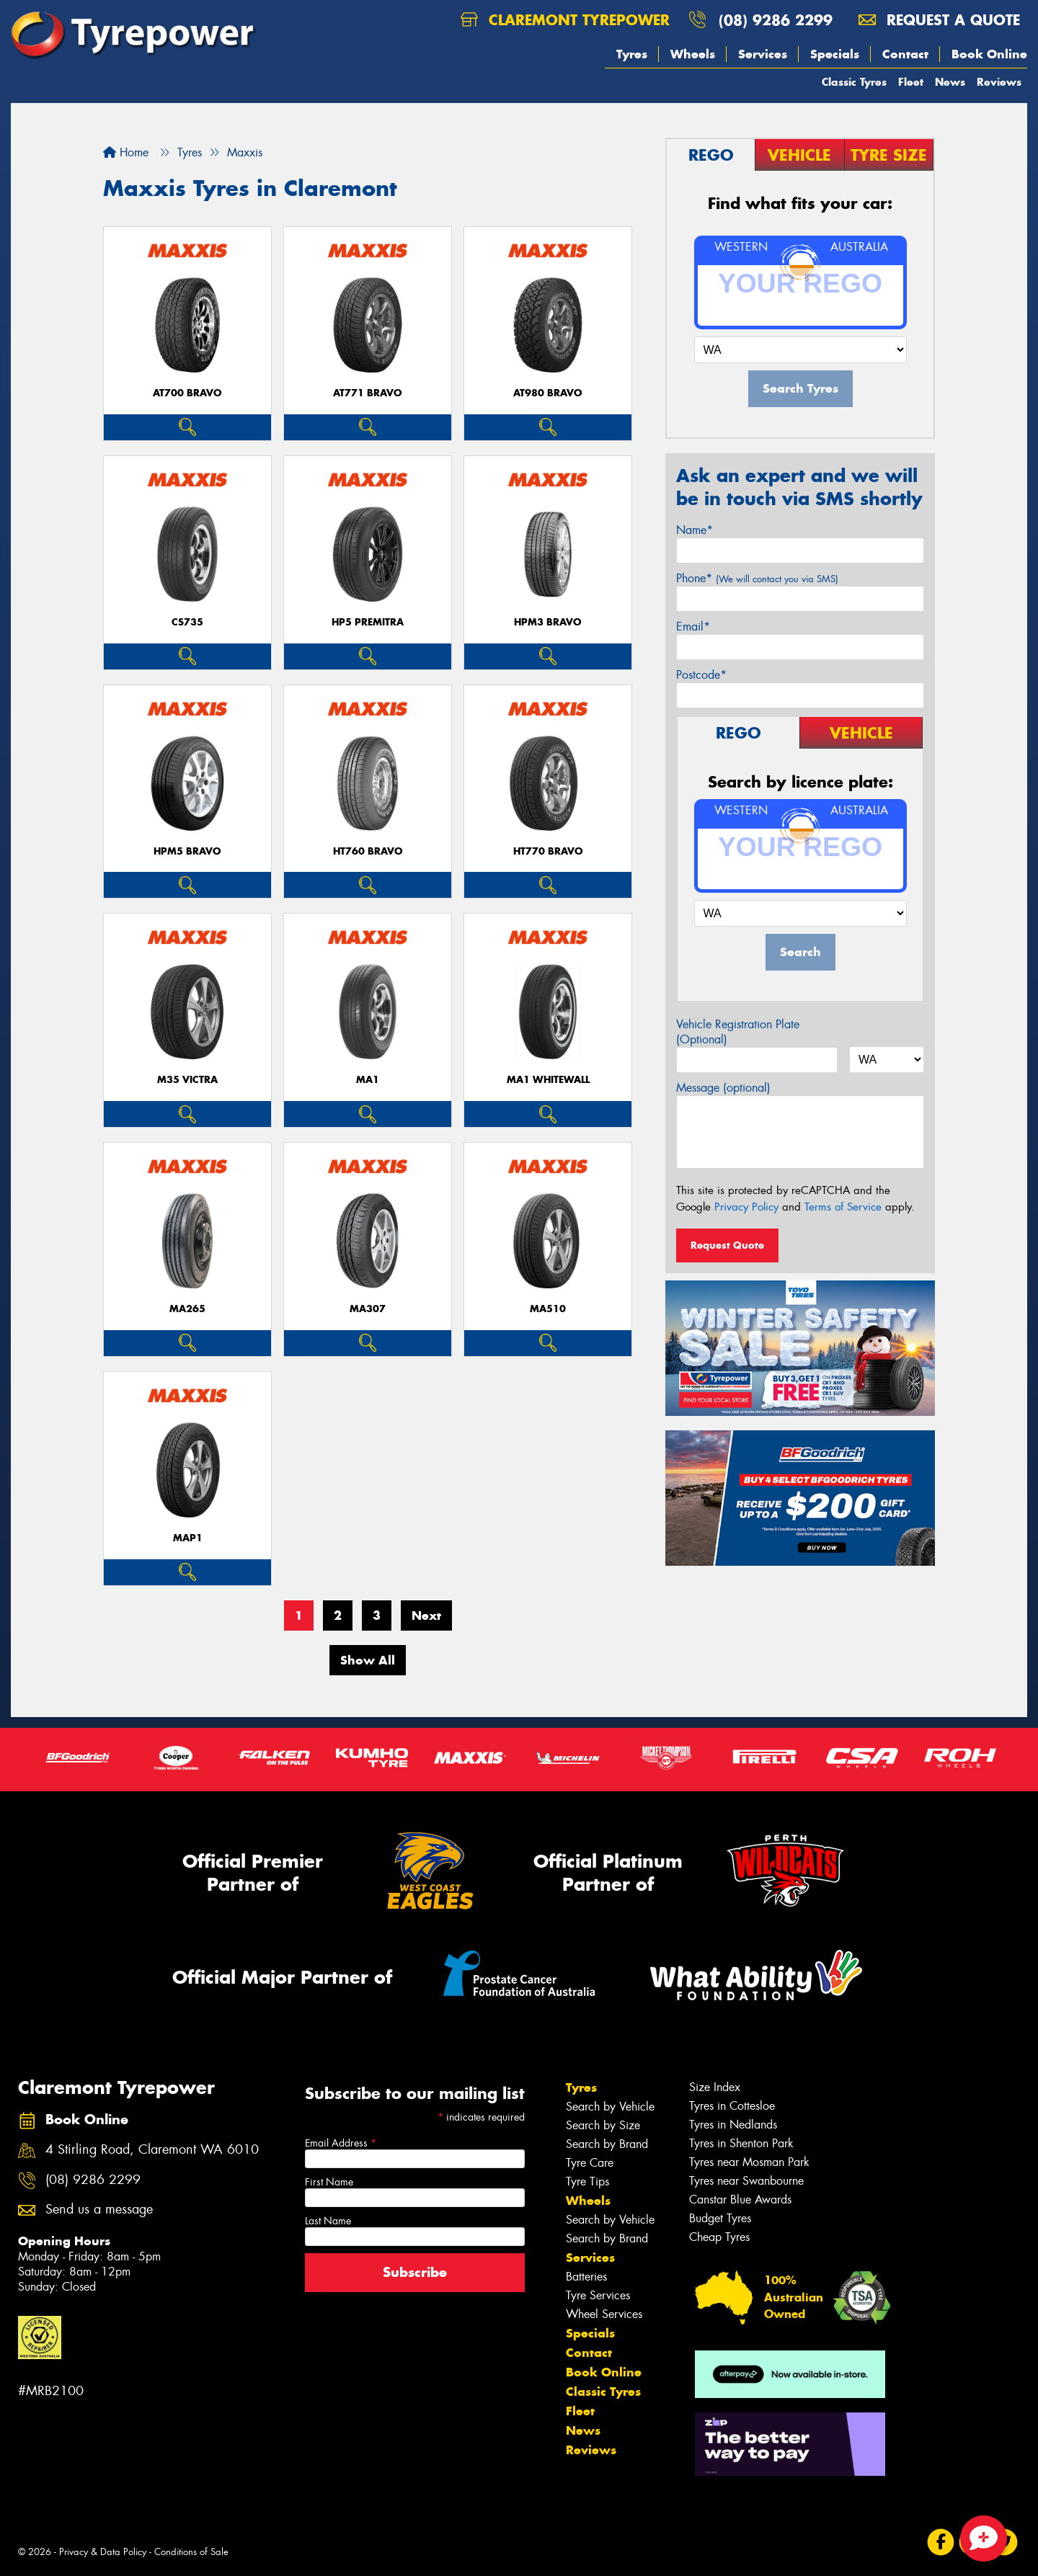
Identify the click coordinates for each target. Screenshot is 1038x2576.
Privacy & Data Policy (102, 2552)
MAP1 (188, 1538)
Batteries (586, 2276)
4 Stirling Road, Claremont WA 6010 (152, 2150)
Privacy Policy (746, 1207)
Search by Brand (607, 2144)
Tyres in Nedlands (733, 2124)
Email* (693, 626)
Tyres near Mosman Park (749, 2162)
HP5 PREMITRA (368, 622)
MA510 (548, 1309)
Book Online (989, 54)
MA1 (367, 1080)
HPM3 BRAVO (548, 622)
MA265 (187, 1309)
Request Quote (727, 1245)
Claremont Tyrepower (565, 20)
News (950, 82)
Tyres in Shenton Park (741, 2143)
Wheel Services (604, 2314)
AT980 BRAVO (547, 393)
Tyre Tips (587, 2181)
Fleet (910, 82)
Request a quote (939, 20)
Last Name (328, 2220)
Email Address (340, 2142)
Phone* (757, 578)
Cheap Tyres (719, 2237)
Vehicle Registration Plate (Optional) (737, 1032)
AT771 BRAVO (367, 393)
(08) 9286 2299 (776, 20)
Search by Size (603, 2125)
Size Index (714, 2087)
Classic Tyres (854, 82)
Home (125, 152)
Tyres (631, 54)
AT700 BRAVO (187, 393)
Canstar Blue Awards (740, 2199)
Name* (694, 530)
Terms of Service (843, 1207)
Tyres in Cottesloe (732, 2105)
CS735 (187, 622)
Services (762, 54)
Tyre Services (598, 2295)
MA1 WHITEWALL (548, 1080)
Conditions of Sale (191, 2552)
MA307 (368, 1309)
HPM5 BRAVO (187, 851)
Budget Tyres (720, 2218)
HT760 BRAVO (368, 851)
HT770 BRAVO (548, 851)
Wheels (692, 54)
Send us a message (99, 2209)
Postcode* (701, 674)
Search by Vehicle (610, 2106)
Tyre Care (589, 2162)
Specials (834, 54)
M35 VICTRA (187, 1080)
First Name (329, 2181)
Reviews (999, 82)
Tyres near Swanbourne (746, 2180)
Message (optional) (723, 1087)
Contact (905, 54)
